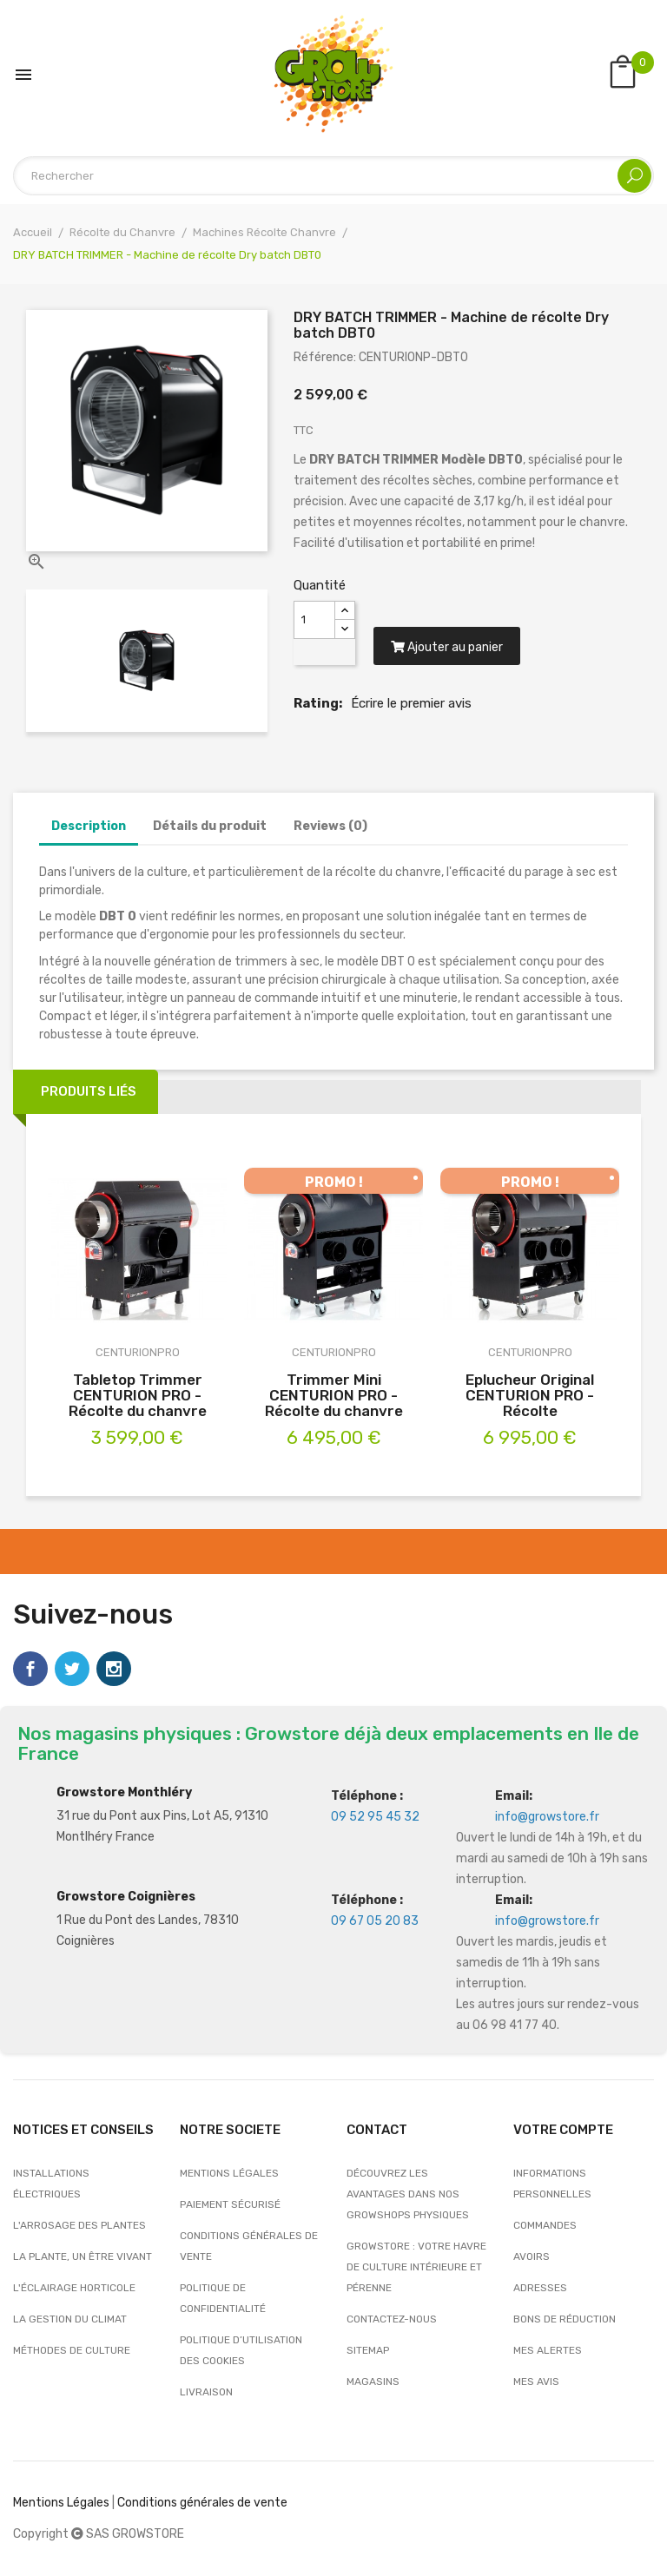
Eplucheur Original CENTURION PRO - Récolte (530, 1395)
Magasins (373, 2381)
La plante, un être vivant (82, 2256)
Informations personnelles (552, 2183)
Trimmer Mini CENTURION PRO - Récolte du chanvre (334, 1395)
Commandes (545, 2225)
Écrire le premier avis (411, 703)
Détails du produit (210, 826)
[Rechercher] (333, 175)
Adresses (540, 2288)
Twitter (72, 1668)
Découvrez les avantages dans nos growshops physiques (408, 2194)
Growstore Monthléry (124, 1792)
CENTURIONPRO (138, 1352)
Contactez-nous (392, 2319)
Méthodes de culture (71, 2350)
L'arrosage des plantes (79, 2225)
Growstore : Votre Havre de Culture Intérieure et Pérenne (416, 2267)
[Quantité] (314, 620)
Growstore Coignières (125, 1896)
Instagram (113, 1668)
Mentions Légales (61, 2502)
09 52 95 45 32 (375, 1816)
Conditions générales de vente (249, 2246)
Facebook (30, 1668)
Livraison (206, 2392)
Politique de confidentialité (223, 2298)
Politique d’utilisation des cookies (241, 2350)
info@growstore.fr (547, 1816)
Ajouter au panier (447, 647)
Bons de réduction (564, 2319)
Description (88, 826)
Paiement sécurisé (230, 2204)
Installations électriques (51, 2183)
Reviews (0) (330, 826)
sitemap (368, 2350)
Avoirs (531, 2256)
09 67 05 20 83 (375, 1921)
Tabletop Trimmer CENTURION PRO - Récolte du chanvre (138, 1395)
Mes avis (536, 2381)
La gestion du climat (70, 2319)
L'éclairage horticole (74, 2288)
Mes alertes (547, 2350)
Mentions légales (229, 2173)
